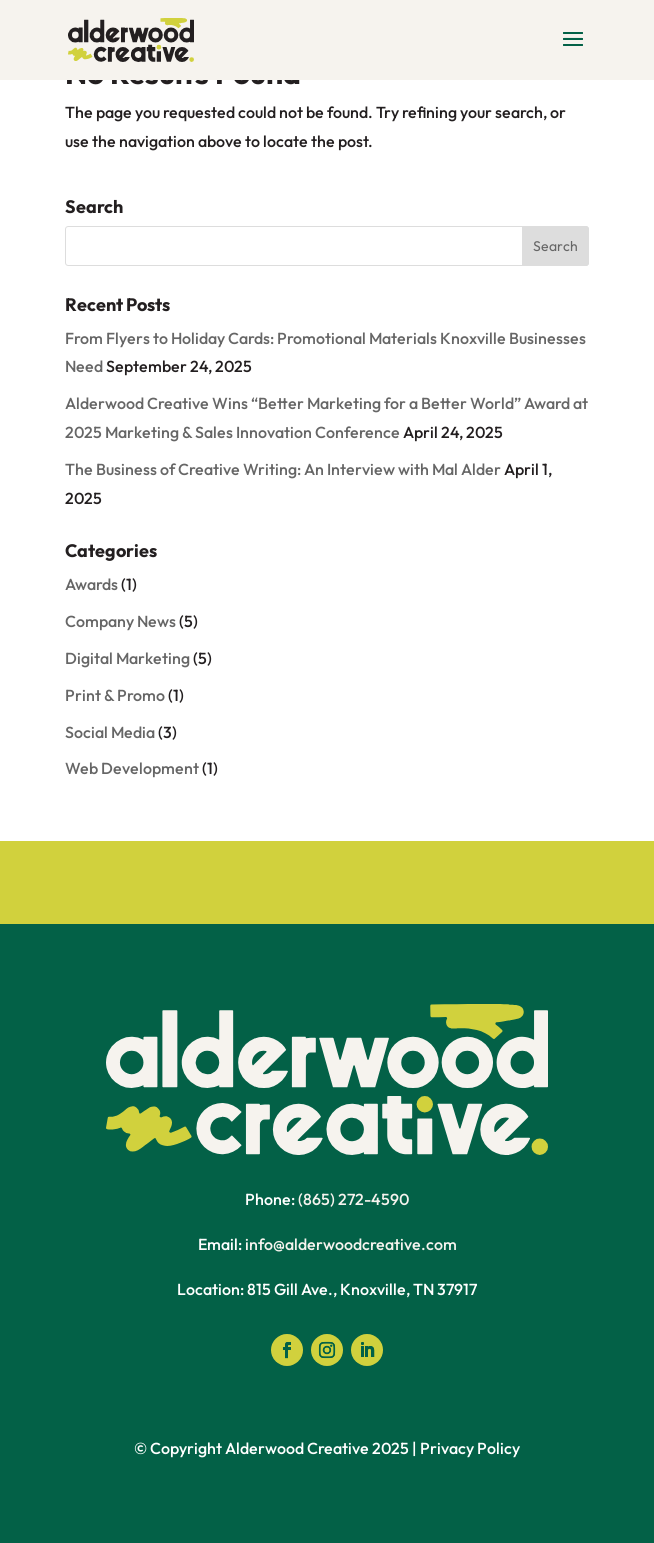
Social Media (110, 732)
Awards (91, 584)
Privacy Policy (470, 1448)
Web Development (132, 768)
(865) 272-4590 (353, 1199)
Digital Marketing (127, 658)
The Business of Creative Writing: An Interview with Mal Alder (283, 469)
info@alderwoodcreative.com (351, 1244)
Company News (120, 621)
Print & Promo (115, 695)
